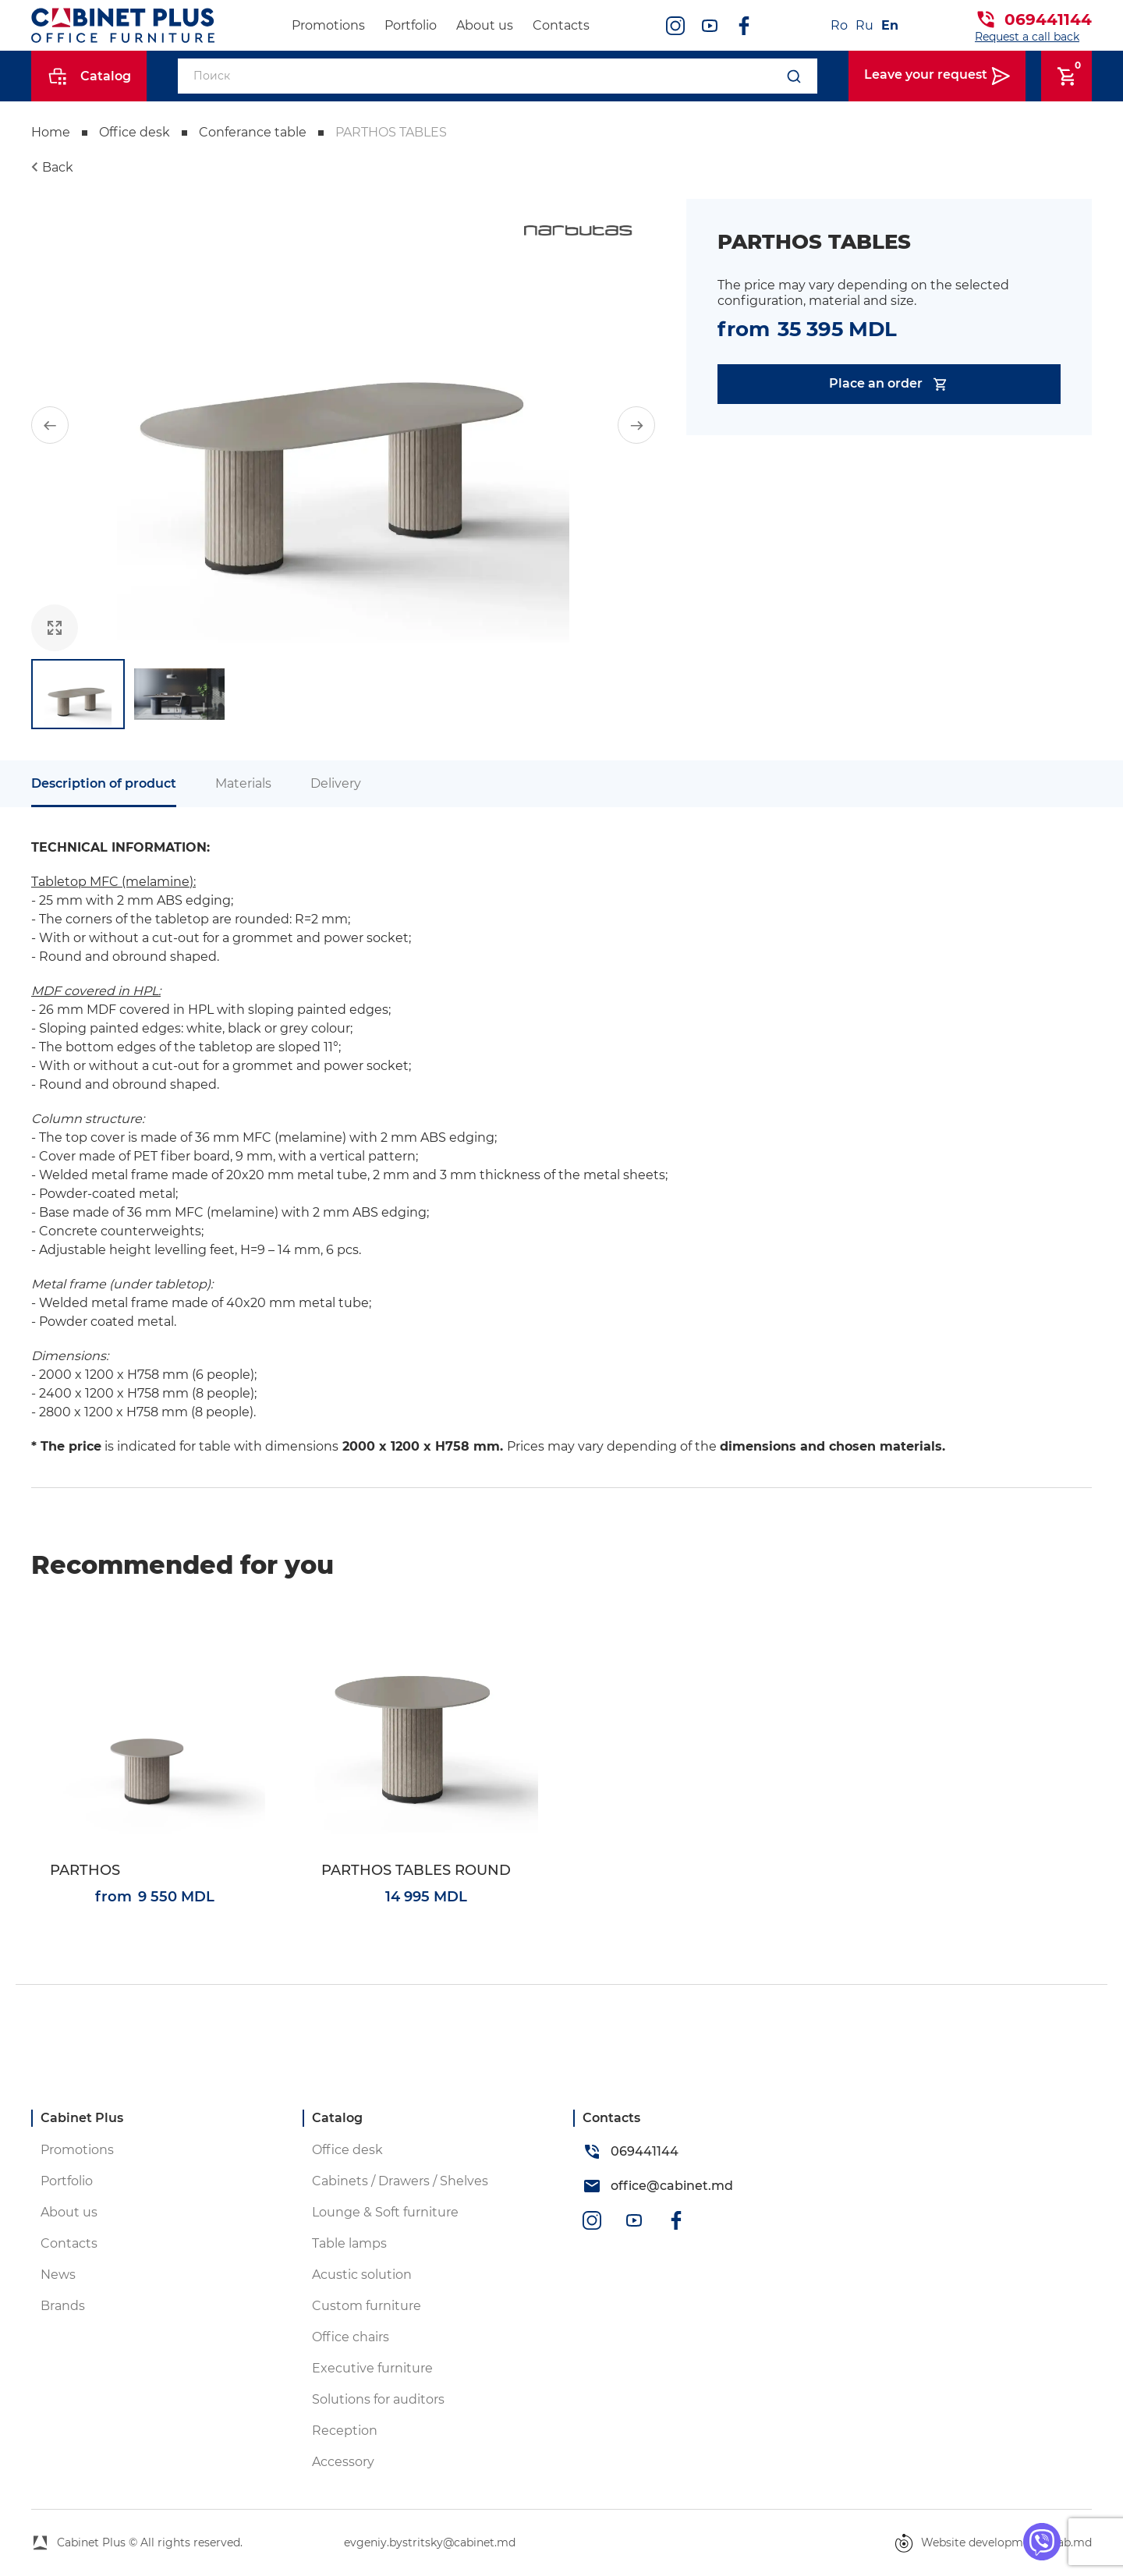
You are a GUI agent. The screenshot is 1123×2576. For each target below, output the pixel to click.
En (889, 25)
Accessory (343, 2461)
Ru (864, 25)
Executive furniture (372, 2368)
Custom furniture (366, 2305)
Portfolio (410, 25)
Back (57, 167)
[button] (50, 425)
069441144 (1048, 19)
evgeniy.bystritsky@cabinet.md (429, 2542)
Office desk (134, 132)
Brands (63, 2305)
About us (484, 25)
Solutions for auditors (378, 2399)
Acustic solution (362, 2274)
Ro (839, 25)
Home (50, 132)
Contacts (561, 25)
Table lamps (349, 2243)
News (58, 2274)
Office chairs (350, 2337)
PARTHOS (85, 1870)
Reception (344, 2430)
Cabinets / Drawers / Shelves (400, 2181)
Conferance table (252, 132)
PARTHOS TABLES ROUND (416, 1870)
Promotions (328, 25)
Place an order (889, 384)
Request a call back (1027, 37)
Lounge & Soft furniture (385, 2212)
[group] (343, 425)
